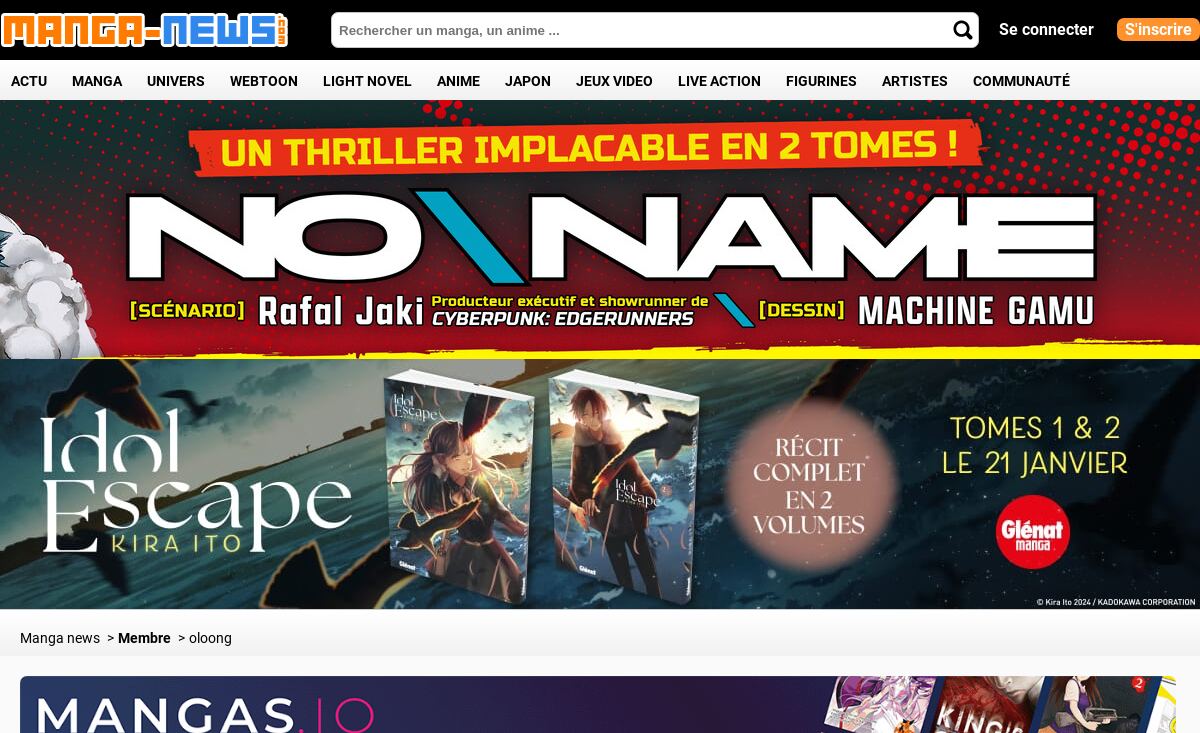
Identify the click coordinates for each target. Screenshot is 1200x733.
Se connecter (1046, 29)
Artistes (915, 81)
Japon (528, 81)
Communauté (1021, 81)
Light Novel (367, 81)
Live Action (719, 81)
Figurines (821, 81)
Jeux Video (614, 81)
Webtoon (264, 81)
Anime (458, 81)
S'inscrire (1158, 29)
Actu (29, 81)
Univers (176, 81)
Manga (97, 81)
